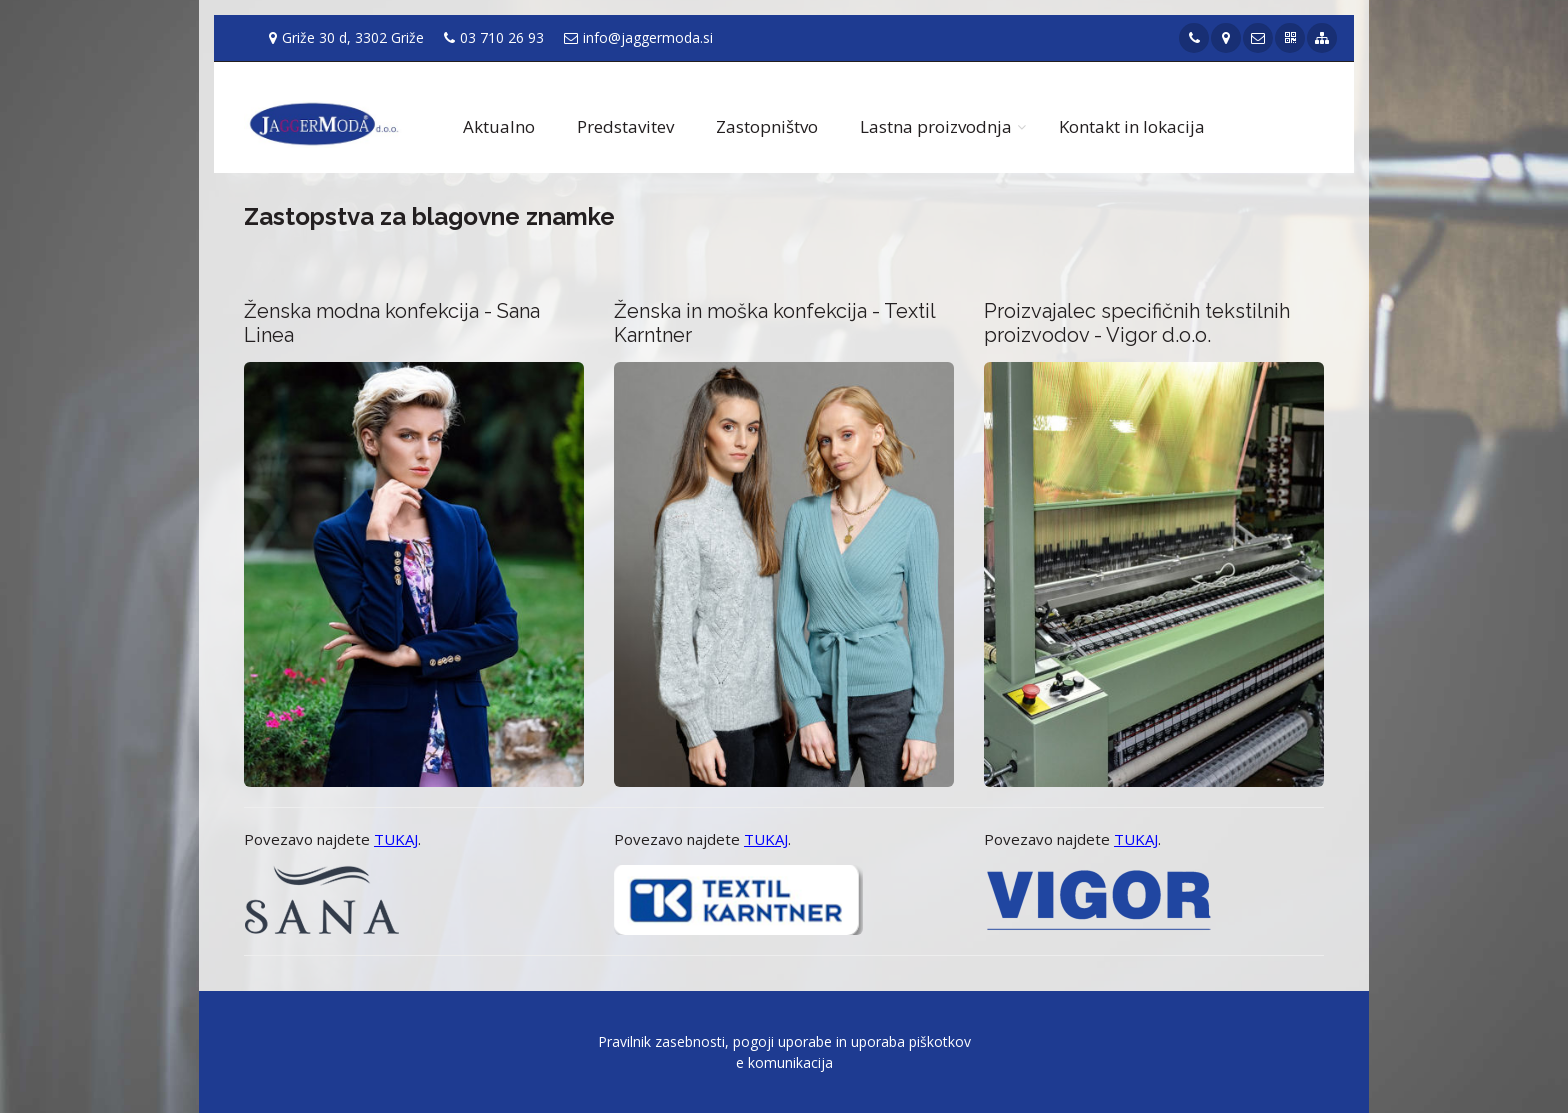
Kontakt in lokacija (1132, 126)
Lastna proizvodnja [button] (936, 126)
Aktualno (499, 126)
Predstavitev (625, 126)
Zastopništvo (767, 126)
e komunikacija (784, 1062)
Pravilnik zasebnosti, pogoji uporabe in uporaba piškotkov (784, 1041)
